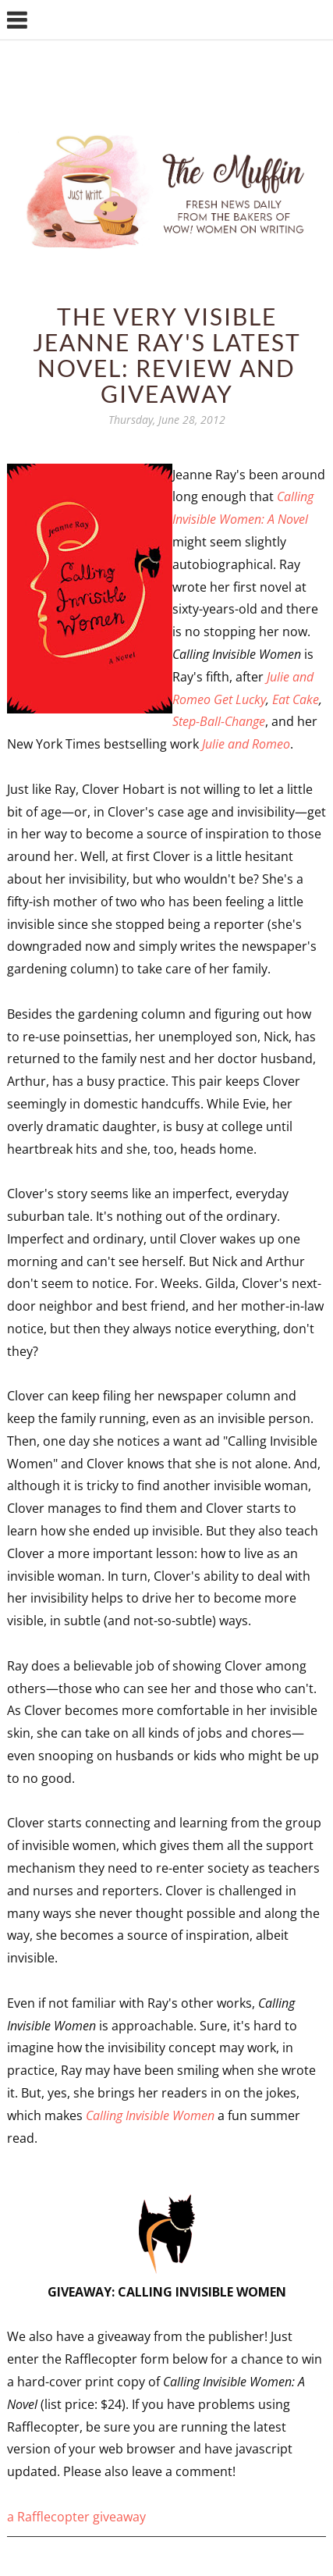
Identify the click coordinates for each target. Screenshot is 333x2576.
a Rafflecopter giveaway (76, 2516)
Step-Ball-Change (218, 721)
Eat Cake (295, 699)
